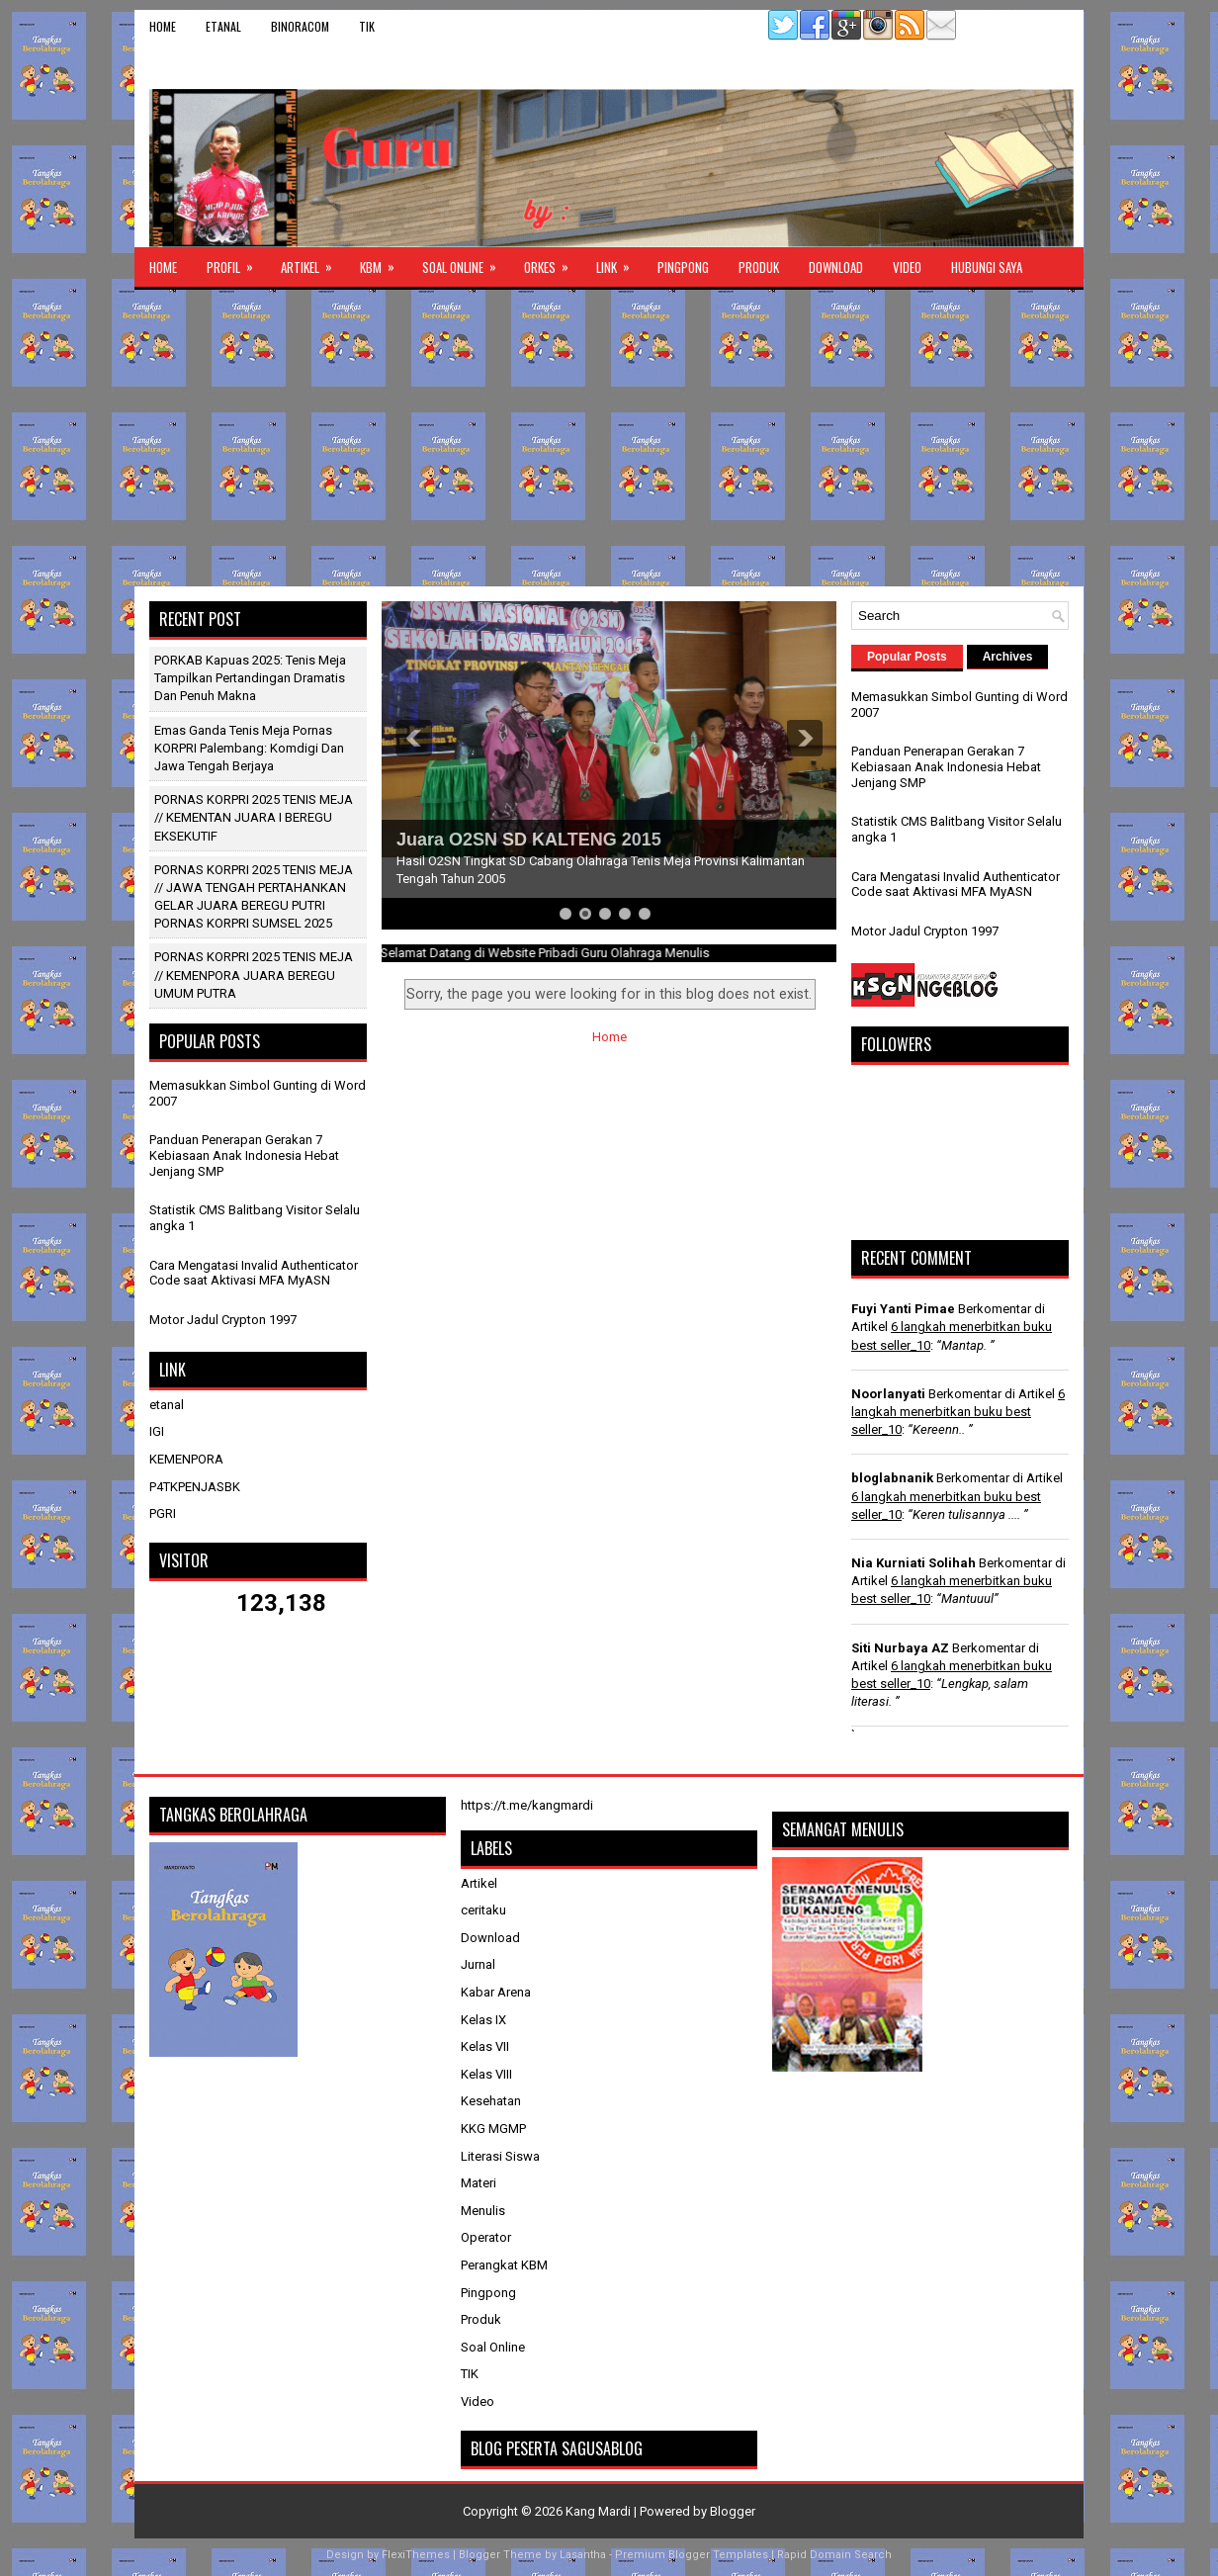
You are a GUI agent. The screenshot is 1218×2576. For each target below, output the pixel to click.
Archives (1008, 657)
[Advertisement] (609, 438)
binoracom (300, 26)
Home (162, 26)
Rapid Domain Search (834, 2554)
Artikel (313, 262)
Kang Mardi (600, 2511)
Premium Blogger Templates (691, 2554)
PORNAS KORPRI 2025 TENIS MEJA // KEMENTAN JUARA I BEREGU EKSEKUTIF (253, 817)
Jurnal (478, 1964)
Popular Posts (907, 657)
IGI (156, 1431)
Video (907, 267)
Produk (759, 267)
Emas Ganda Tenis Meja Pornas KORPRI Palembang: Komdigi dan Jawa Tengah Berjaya (249, 748)
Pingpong (683, 267)
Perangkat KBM (504, 2265)
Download (836, 267)
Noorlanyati (888, 1393)
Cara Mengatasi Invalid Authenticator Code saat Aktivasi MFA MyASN (253, 1273)
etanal (223, 26)
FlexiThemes (416, 2554)
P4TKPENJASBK (194, 1486)
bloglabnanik (892, 1477)
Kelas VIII (486, 2074)
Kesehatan (491, 2100)
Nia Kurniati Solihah (913, 1562)
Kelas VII (485, 2046)
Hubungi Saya (986, 267)
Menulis (483, 2210)
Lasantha (583, 2554)
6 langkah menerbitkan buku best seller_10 (958, 1411)
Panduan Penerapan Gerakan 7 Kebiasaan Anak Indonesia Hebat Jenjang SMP (244, 1155)
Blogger (732, 2511)
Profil (236, 262)
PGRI (162, 1513)
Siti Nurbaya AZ (900, 1648)
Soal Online (465, 262)
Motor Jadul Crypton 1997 (223, 1319)
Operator (486, 2237)
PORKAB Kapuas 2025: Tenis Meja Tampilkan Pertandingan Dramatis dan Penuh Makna (250, 678)
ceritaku (483, 1910)
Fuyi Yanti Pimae (903, 1308)
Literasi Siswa (500, 2156)
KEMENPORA (186, 1459)
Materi (478, 2183)
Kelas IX (483, 2019)
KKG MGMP (493, 2128)
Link (619, 262)
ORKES (552, 262)
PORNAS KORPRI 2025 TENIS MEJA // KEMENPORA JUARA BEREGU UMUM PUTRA (253, 974)
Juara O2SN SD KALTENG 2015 (528, 839)
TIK (367, 26)
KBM (383, 262)
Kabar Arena (496, 1992)
